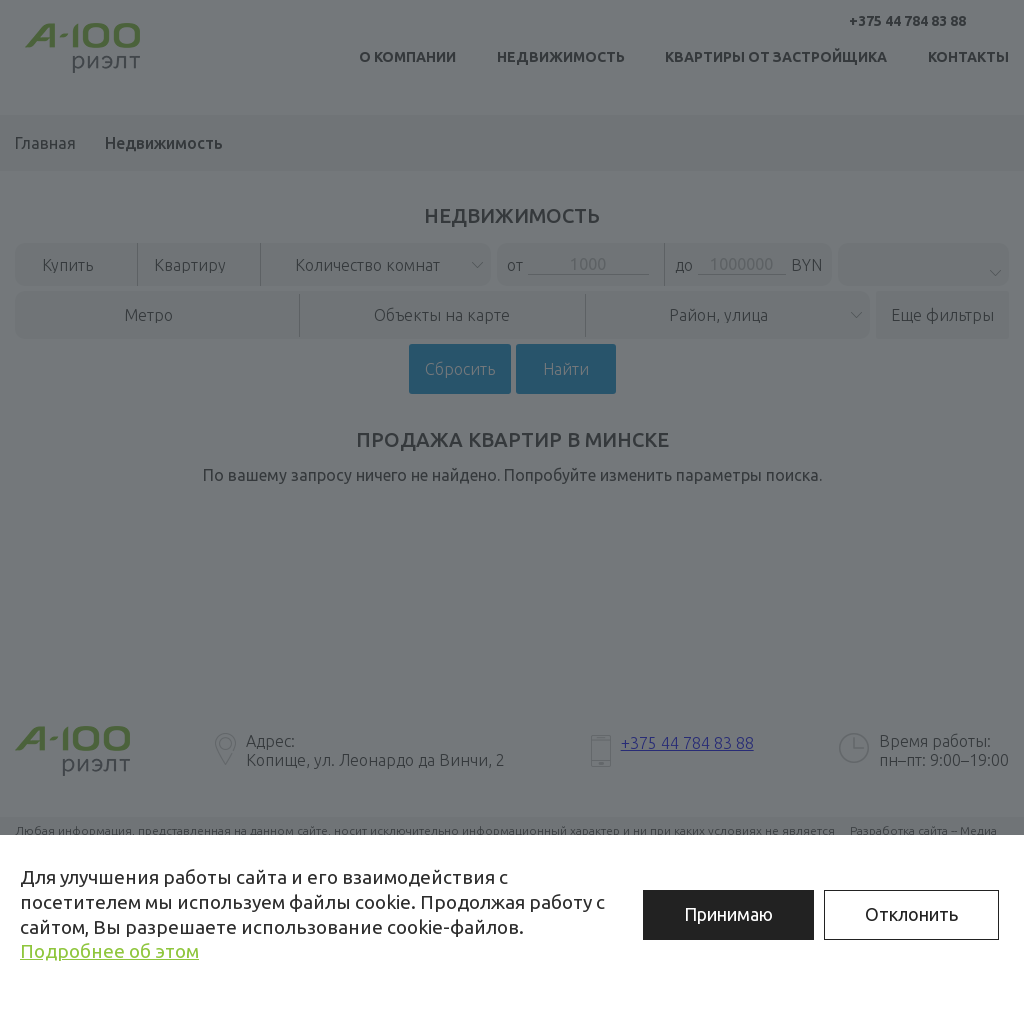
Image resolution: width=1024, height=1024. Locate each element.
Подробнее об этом (109, 951)
